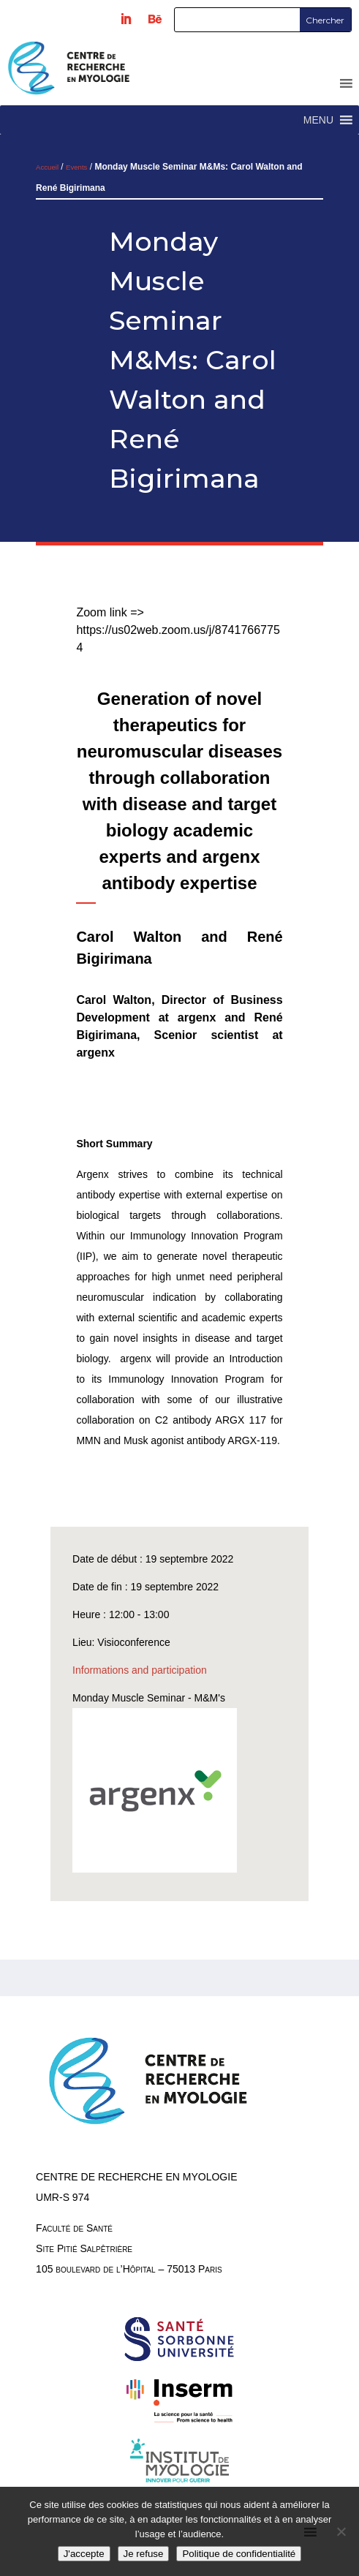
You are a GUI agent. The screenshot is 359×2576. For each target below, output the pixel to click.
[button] (318, 120)
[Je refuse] (340, 2531)
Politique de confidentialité (238, 2553)
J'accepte (84, 2553)
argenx (197, 1017)
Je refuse (144, 2553)
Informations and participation (139, 1670)
